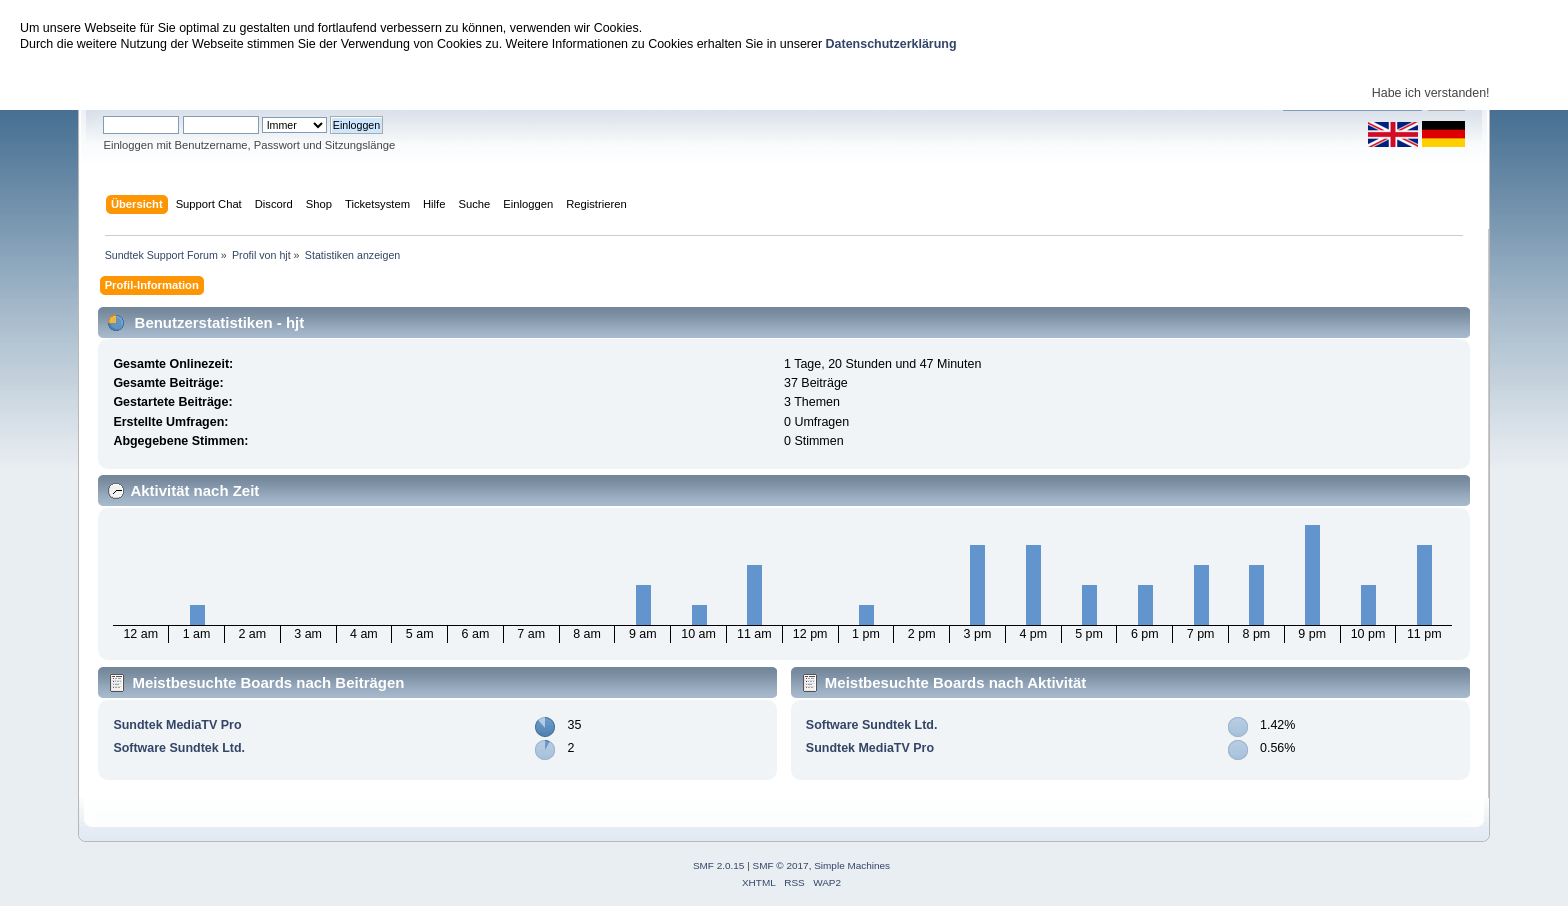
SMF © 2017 (781, 865)
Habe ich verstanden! (1431, 93)
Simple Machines (852, 865)
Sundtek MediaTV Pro (177, 725)
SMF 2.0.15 (719, 865)
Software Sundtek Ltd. (179, 748)
